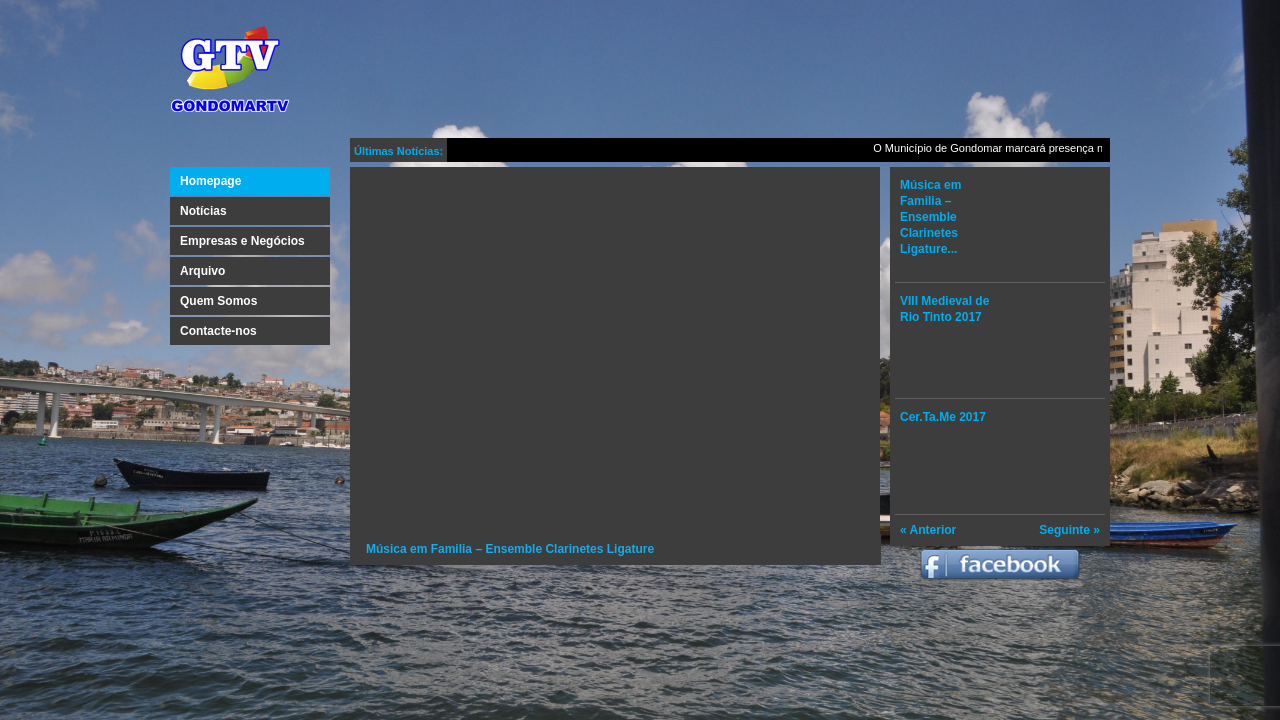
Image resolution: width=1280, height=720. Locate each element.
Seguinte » (1069, 530)
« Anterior (928, 530)
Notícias (203, 211)
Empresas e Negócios (242, 241)
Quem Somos (218, 301)
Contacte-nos (218, 331)
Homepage (210, 181)
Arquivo (202, 271)
